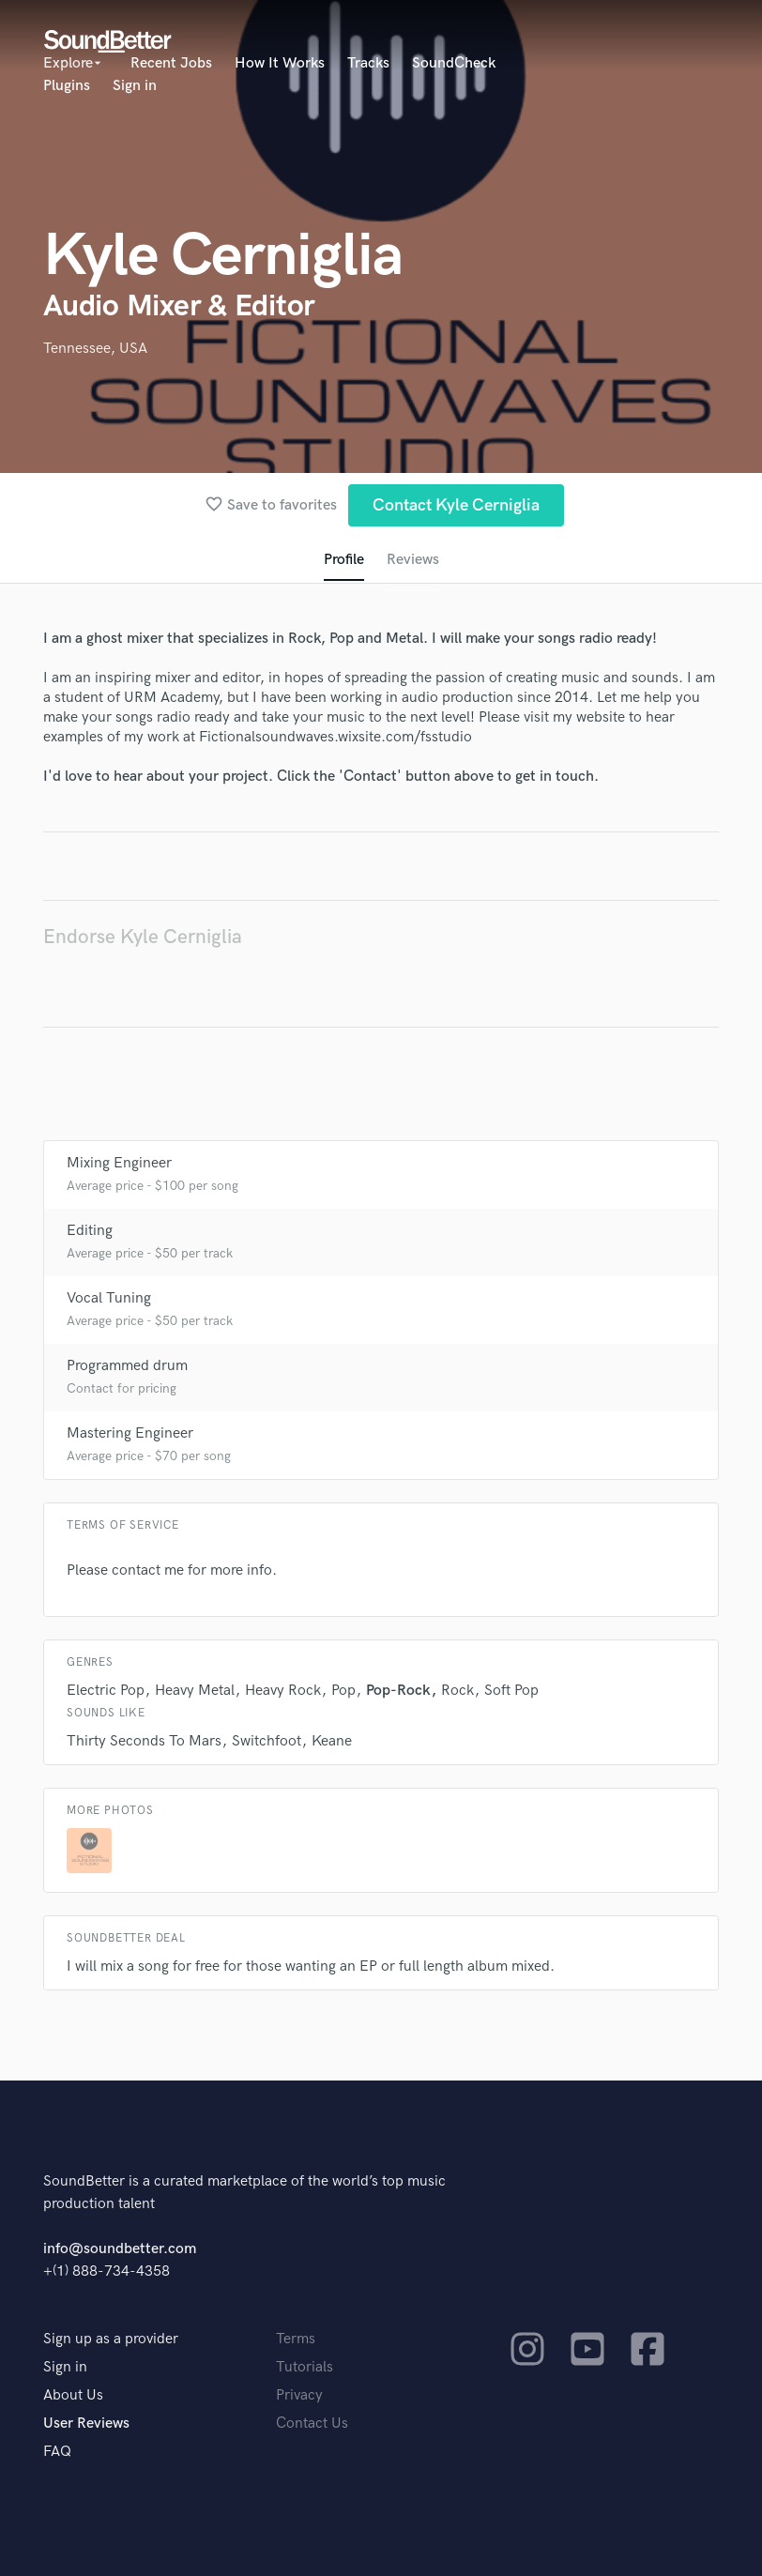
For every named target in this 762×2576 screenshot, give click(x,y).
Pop (343, 1691)
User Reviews (86, 2423)
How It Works (280, 63)
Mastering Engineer (130, 1433)
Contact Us (312, 2423)
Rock (457, 1691)
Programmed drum (127, 1366)
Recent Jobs (171, 63)
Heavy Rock (283, 1691)
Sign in (135, 86)
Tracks (368, 63)
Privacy (299, 2395)
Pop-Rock (398, 1691)
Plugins (66, 86)
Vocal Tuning (109, 1298)
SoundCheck (453, 63)
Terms (295, 2339)
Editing (90, 1231)
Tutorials (304, 2367)
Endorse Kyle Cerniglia (142, 937)
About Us (73, 2395)
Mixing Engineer (119, 1163)
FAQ (57, 2452)
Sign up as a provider (110, 2339)
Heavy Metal (195, 1691)
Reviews (413, 560)
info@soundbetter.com (119, 2249)
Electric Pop (106, 1691)
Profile (344, 560)
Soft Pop (511, 1691)
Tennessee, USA (95, 349)
